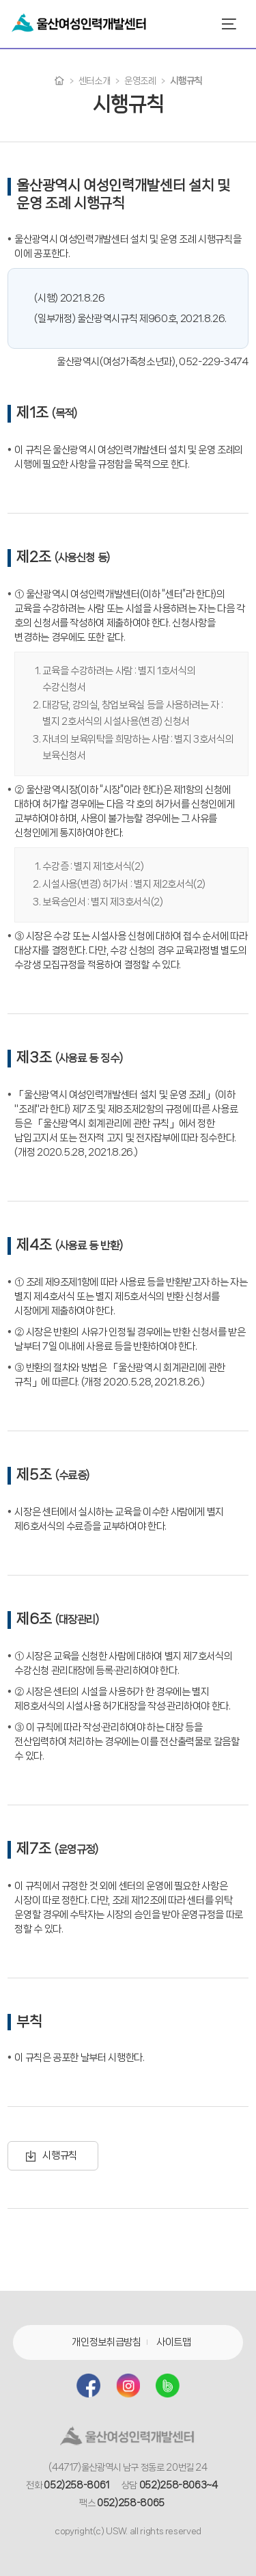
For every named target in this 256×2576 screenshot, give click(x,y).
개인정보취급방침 (106, 2342)
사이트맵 (173, 2342)
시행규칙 (59, 2155)
